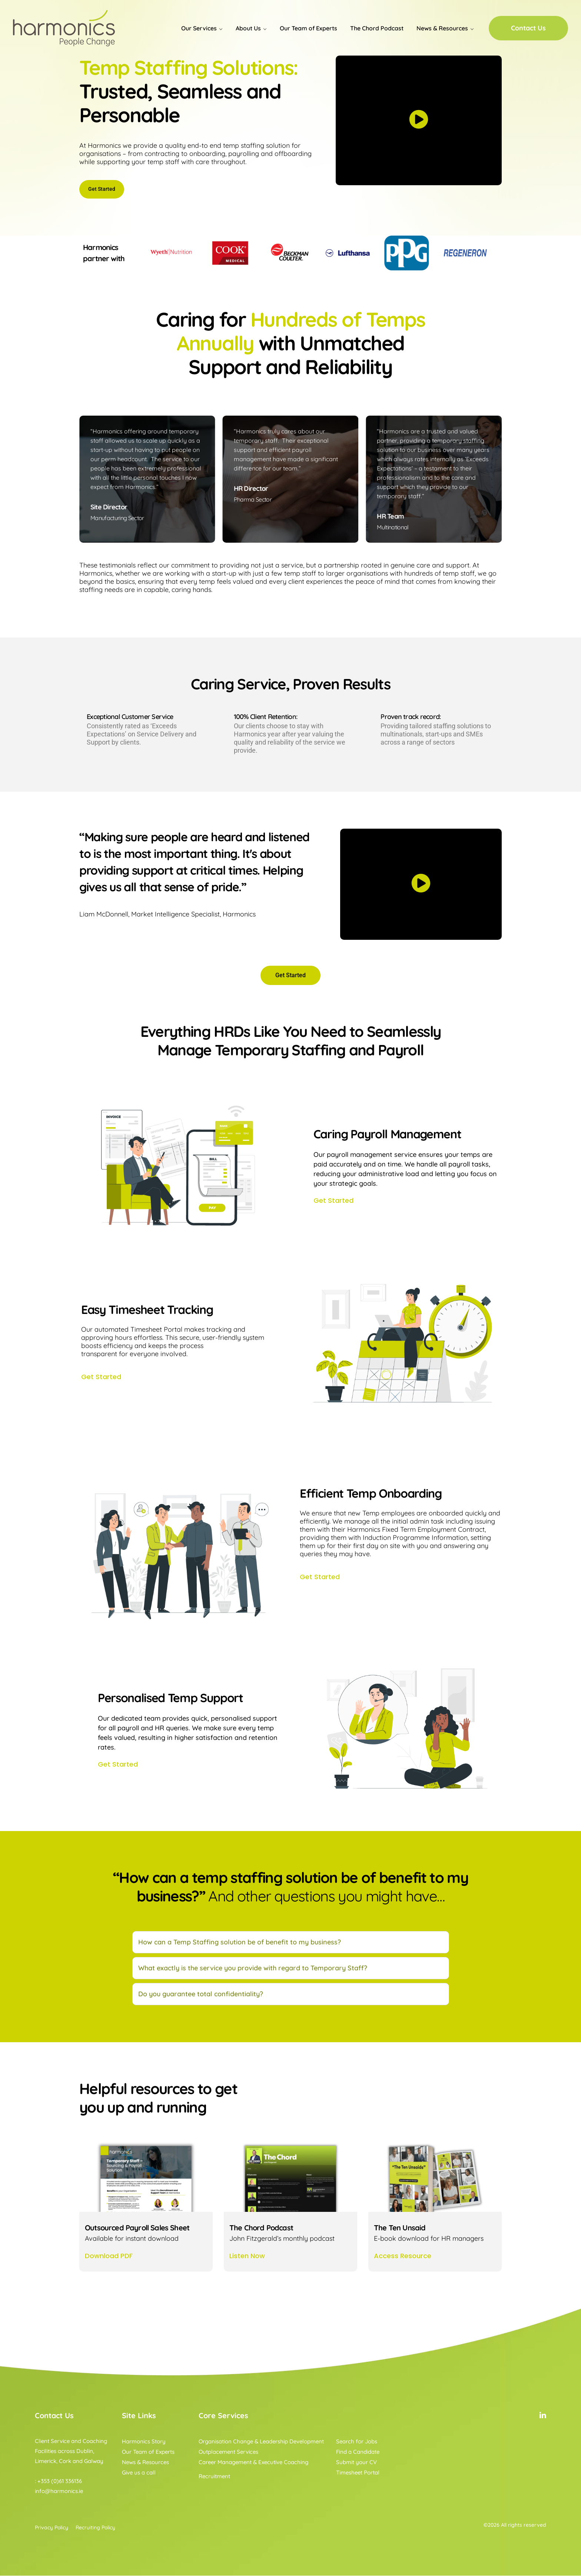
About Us (248, 28)
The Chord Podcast (377, 28)
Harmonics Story (144, 2441)
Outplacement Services (228, 2452)
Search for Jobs (356, 2441)
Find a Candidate (357, 2452)
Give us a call (139, 2472)
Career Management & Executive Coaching (253, 2462)
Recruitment (214, 2476)
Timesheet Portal (357, 2472)
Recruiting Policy (95, 2528)
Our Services (199, 28)
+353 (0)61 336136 (59, 2481)
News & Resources (442, 28)
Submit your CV (356, 2462)
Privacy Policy (51, 2528)
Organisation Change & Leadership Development (261, 2441)
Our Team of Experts (308, 28)
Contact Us (528, 28)
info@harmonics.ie (59, 2491)
